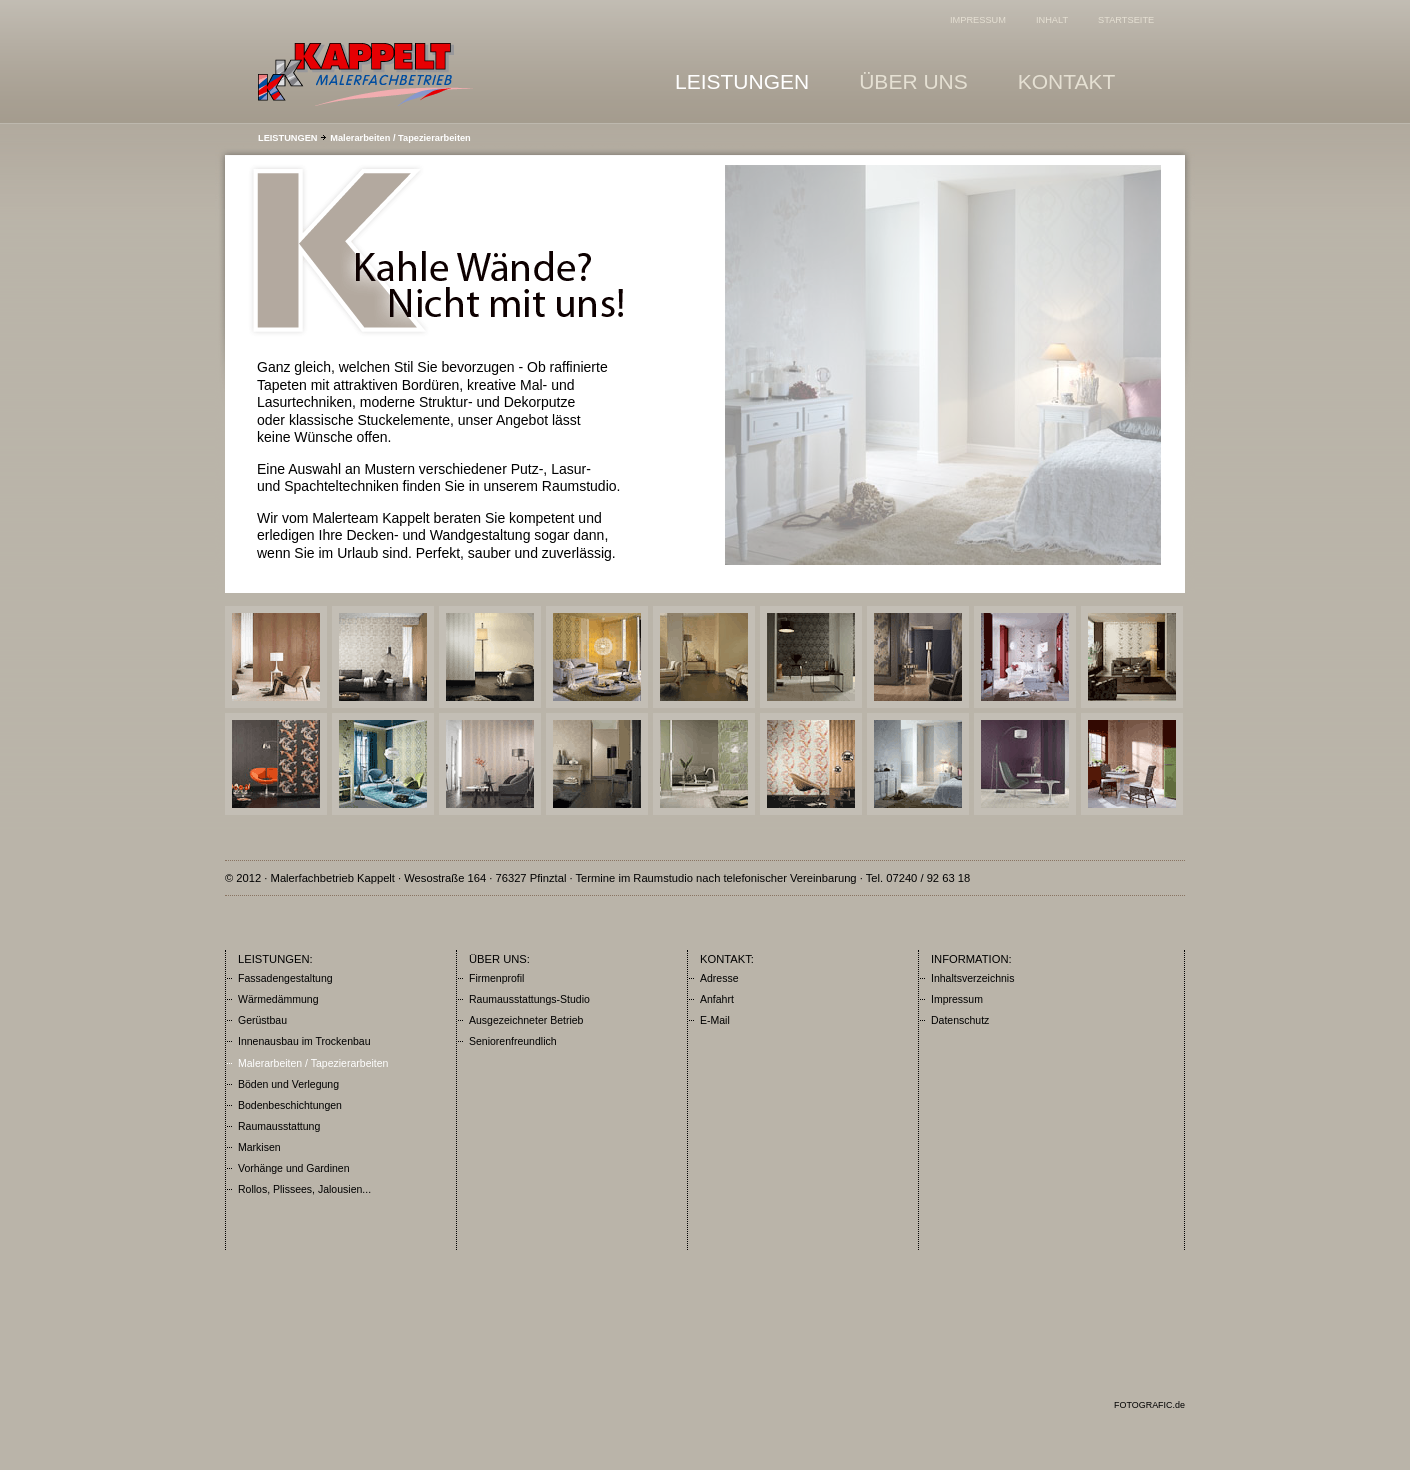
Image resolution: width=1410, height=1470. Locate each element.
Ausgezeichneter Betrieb (526, 1020)
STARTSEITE (1126, 20)
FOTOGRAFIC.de (1149, 1405)
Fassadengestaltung (285, 978)
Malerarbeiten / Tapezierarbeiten (400, 138)
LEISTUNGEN (757, 78)
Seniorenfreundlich (513, 1041)
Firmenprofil (496, 978)
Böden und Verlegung (288, 1084)
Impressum (957, 999)
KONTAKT (1082, 78)
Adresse (719, 978)
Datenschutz (960, 1020)
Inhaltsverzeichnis (972, 978)
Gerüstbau (262, 1020)
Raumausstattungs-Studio (529, 999)
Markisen (259, 1147)
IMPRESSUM (978, 20)
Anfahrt (717, 999)
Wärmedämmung (278, 999)
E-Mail (715, 1020)
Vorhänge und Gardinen (294, 1168)
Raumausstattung (279, 1126)
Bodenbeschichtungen (290, 1105)
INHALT (1052, 20)
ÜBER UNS (928, 78)
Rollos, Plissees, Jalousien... (304, 1189)
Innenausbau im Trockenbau (304, 1041)
